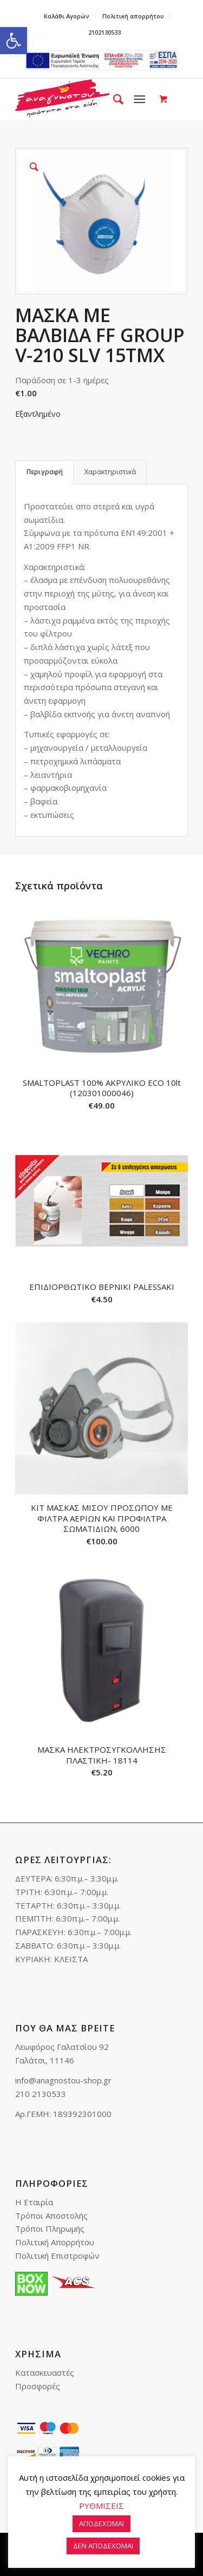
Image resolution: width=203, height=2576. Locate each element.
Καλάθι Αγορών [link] (66, 16)
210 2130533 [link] (40, 2093)
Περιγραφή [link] (45, 471)
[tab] (44, 472)
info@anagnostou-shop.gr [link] (63, 2080)
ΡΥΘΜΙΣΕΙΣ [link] (101, 2505)
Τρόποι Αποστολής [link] (51, 2215)
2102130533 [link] (104, 32)
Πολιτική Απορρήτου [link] (54, 2242)
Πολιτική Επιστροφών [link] (57, 2255)
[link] (13, 40)
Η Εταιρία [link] (34, 2202)
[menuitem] (66, 16)
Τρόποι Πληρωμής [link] (49, 2228)
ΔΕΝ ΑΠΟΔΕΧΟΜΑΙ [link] (103, 2546)
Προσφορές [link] (37, 2386)
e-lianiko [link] (101, 60)
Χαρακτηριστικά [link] (110, 471)
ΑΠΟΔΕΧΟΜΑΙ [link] (101, 2523)
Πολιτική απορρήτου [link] (133, 16)
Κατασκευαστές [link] (44, 2372)
